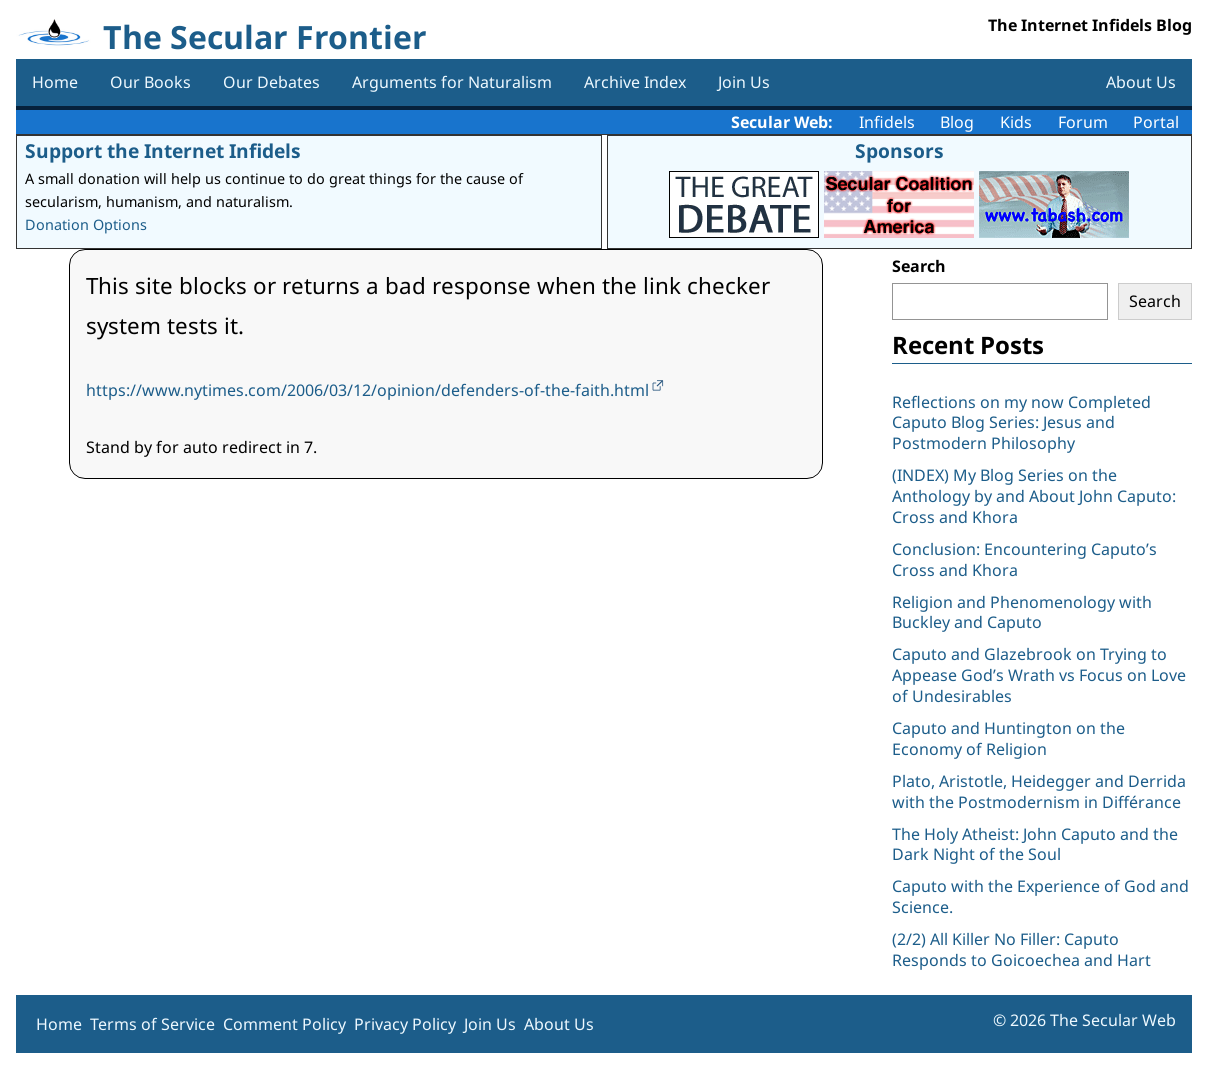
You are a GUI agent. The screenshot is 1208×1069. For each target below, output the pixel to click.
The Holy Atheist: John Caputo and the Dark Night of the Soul (1035, 844)
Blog (957, 122)
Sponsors (899, 150)
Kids (1016, 122)
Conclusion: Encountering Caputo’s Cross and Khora (1024, 559)
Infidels (887, 122)
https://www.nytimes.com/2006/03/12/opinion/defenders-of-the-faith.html (367, 390)
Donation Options (86, 224)
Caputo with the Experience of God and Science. (1040, 896)
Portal (1156, 122)
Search (919, 266)
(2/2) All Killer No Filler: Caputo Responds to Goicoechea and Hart (1021, 949)
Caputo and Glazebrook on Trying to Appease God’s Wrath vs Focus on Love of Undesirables (1039, 675)
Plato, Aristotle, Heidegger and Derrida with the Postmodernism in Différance (1039, 791)
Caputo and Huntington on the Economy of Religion (1008, 738)
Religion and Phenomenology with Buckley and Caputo (1022, 612)
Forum (1083, 122)
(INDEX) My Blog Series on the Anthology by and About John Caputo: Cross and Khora (1034, 496)
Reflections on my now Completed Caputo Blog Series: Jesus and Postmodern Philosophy (1021, 423)
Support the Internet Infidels (163, 150)
